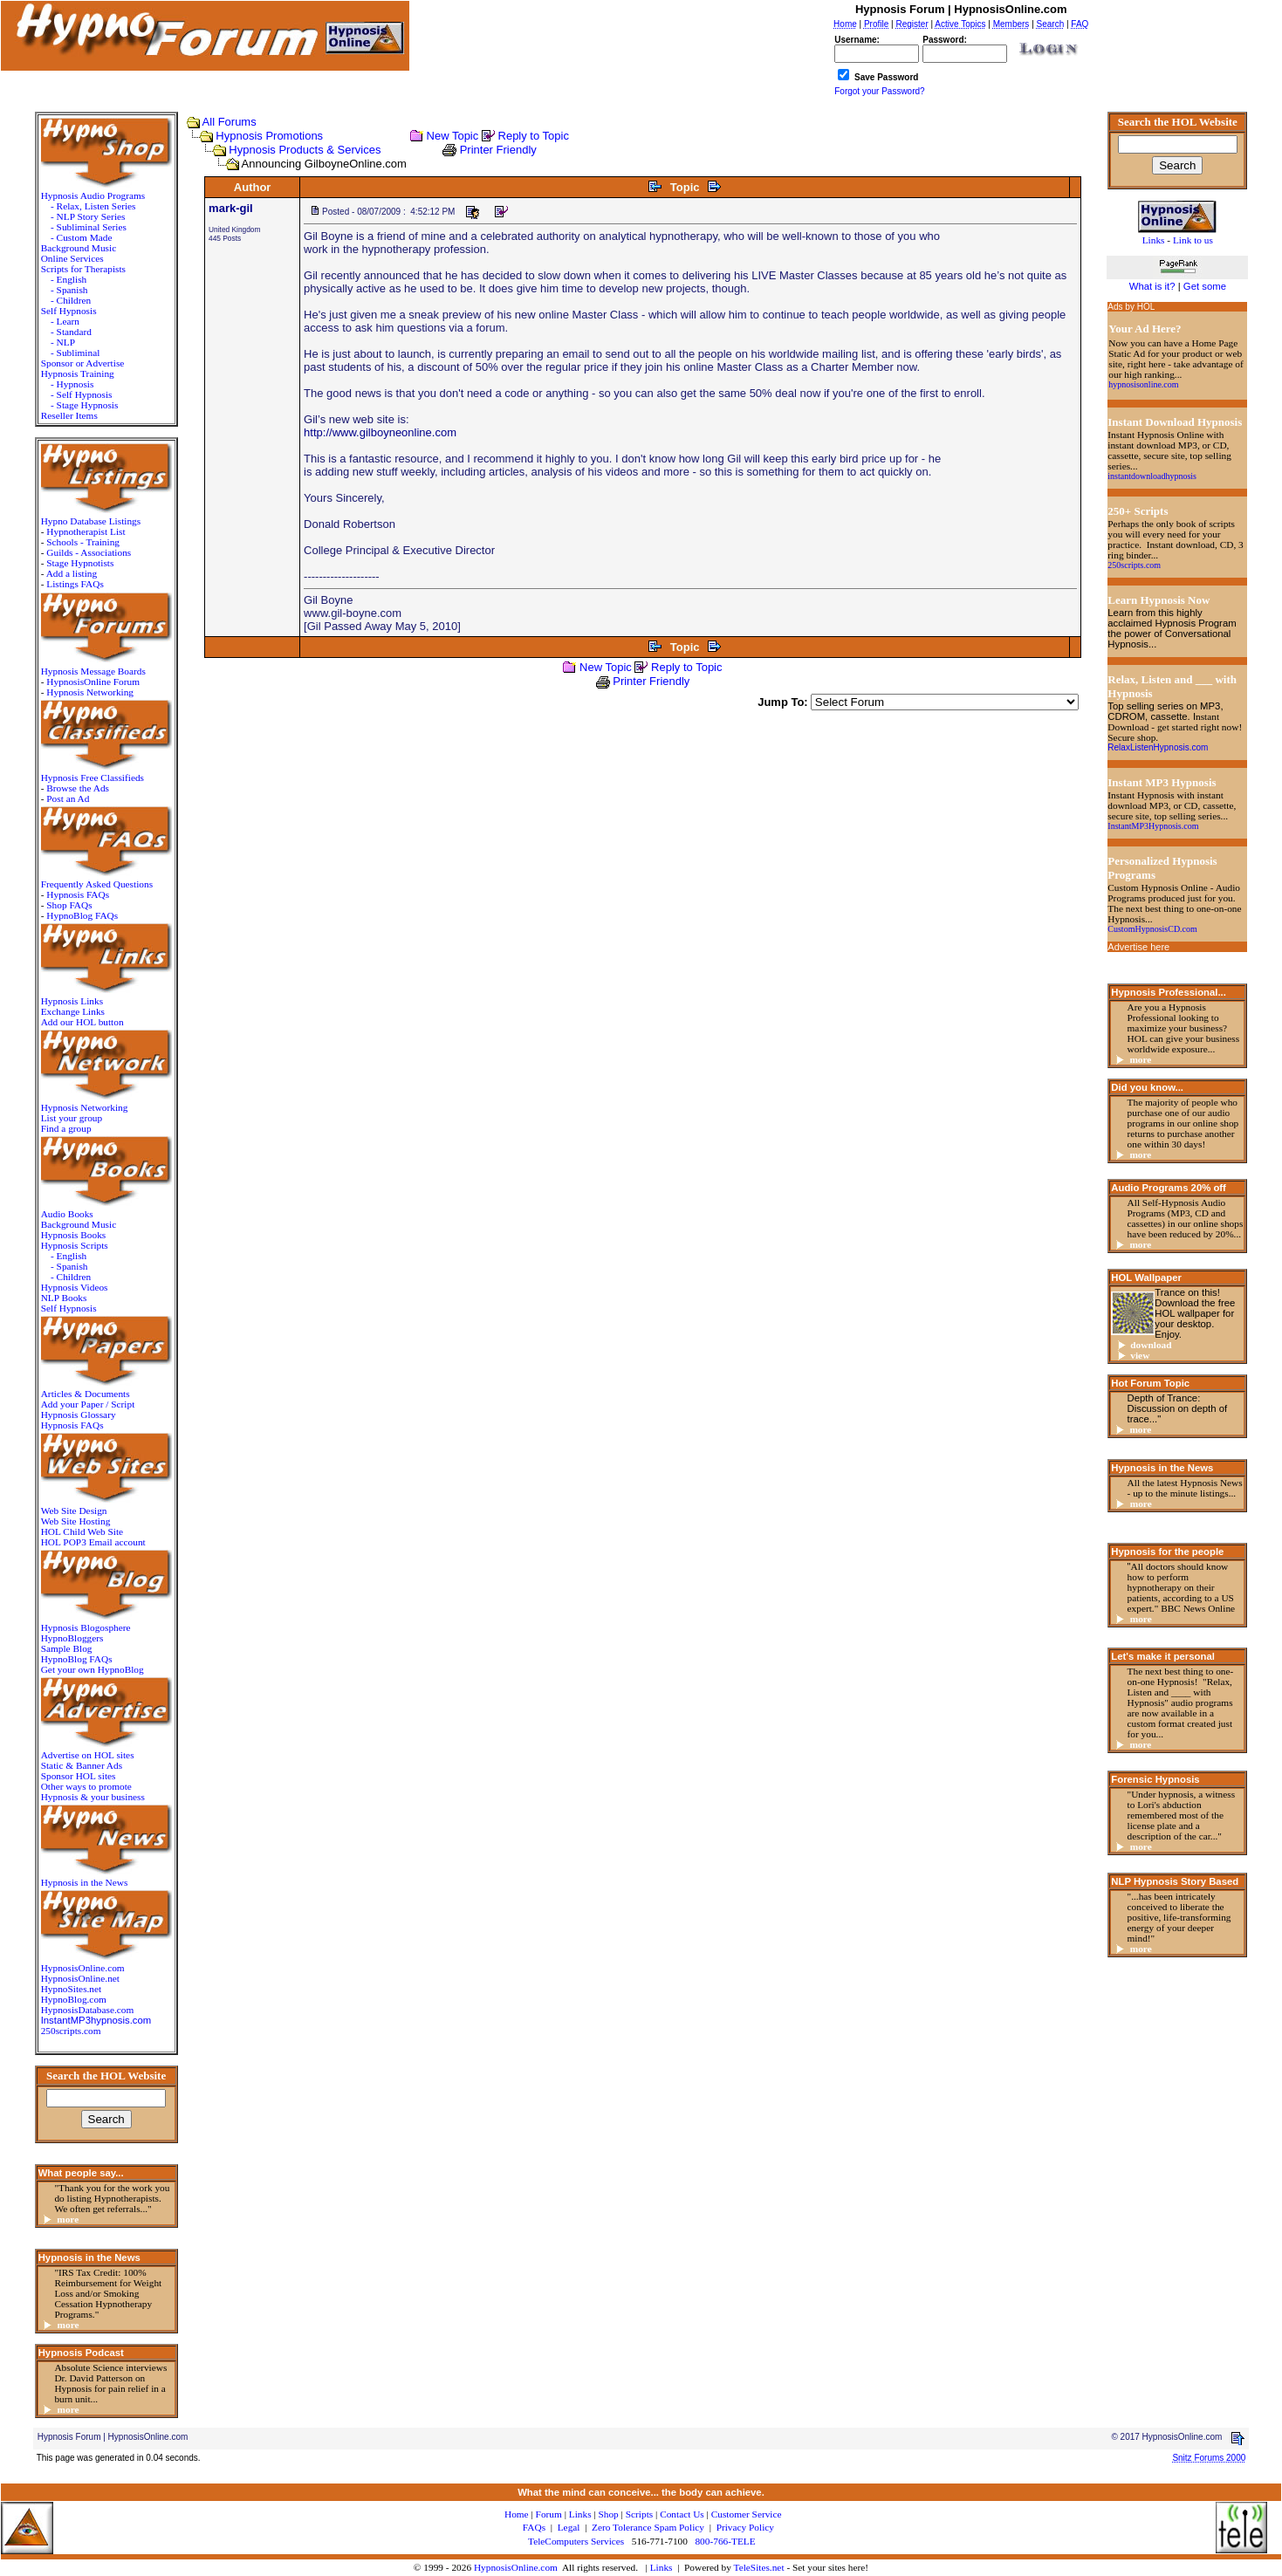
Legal (569, 2527)
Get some (1204, 286)
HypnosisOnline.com (516, 2567)
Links (661, 2567)
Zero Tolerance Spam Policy (648, 2527)
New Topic (453, 135)
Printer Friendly (498, 149)
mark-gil (231, 208)
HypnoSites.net (71, 1988)
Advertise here (1138, 947)
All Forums (229, 121)
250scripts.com (71, 2030)
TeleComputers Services (576, 2541)
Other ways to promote (86, 1786)
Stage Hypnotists (79, 563)
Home (516, 2514)
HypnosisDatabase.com (87, 2009)
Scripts (639, 2514)
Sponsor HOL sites (78, 1776)
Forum (549, 2514)
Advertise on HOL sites (87, 1755)
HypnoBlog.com (73, 1999)
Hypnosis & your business (93, 1797)
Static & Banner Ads (81, 1765)
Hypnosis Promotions (269, 135)
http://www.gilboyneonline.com (380, 432)
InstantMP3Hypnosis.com (1152, 826)
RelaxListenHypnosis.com (1157, 747)
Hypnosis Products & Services (304, 149)
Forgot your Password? (879, 91)
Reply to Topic (533, 135)
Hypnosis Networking (90, 692)
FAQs (534, 2527)
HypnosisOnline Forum (93, 681)
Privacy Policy (745, 2527)
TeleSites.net (760, 2567)
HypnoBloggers (72, 1638)
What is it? (1152, 286)
